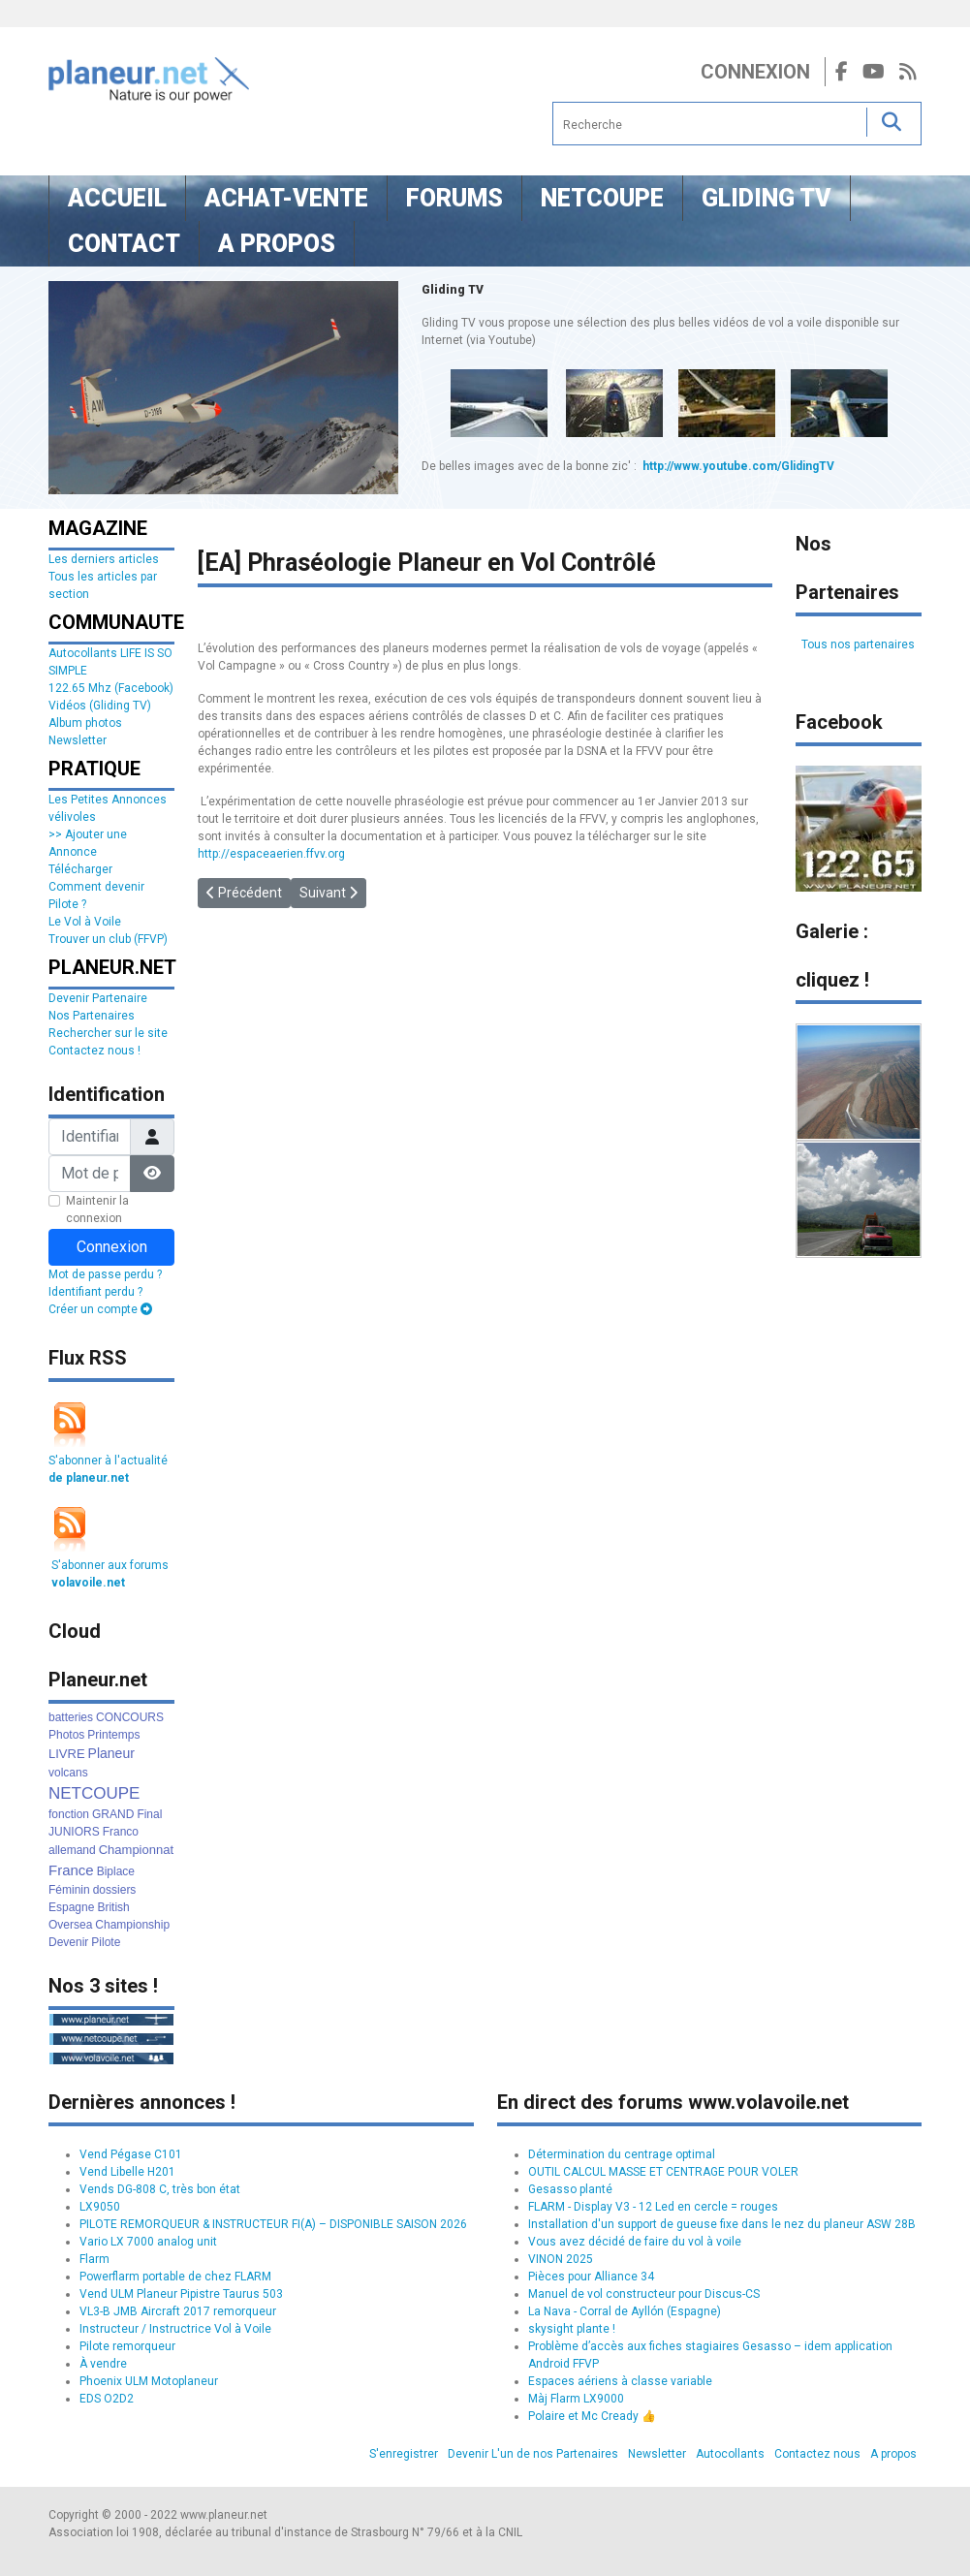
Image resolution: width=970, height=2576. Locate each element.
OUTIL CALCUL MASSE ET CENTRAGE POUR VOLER (663, 2172)
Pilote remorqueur (127, 2346)
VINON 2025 (560, 2259)
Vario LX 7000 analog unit (148, 2241)
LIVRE (66, 1753)
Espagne (71, 1907)
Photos (66, 1735)
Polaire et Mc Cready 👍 (592, 2416)
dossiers (115, 1890)
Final (149, 1814)
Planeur (111, 1753)
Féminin (69, 1890)
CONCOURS (130, 1717)
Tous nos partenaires (858, 644)
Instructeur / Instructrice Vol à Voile (175, 2329)
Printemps (113, 1735)
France (71, 1870)
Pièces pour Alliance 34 (591, 2276)
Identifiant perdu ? (95, 1292)
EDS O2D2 (106, 2398)
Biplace (116, 1871)
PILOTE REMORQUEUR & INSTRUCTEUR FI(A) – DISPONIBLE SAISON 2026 (273, 2224)
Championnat (136, 1849)
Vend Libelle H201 (127, 2172)
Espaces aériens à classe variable (620, 2381)
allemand (72, 1850)
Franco (121, 1831)
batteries (70, 1717)
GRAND (113, 1814)
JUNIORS (74, 1831)
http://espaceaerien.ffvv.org (271, 854)
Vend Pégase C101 (130, 2154)
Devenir (68, 1942)
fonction (68, 1814)
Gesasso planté (570, 2189)
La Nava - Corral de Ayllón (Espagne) (624, 2311)
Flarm (94, 2259)
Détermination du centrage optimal (621, 2154)
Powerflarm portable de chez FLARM (175, 2276)
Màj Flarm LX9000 (576, 2398)
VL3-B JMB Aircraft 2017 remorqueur (177, 2311)
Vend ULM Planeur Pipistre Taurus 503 (181, 2294)
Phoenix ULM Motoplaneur (148, 2381)
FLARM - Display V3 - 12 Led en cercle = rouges (653, 2207)
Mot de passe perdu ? (105, 1274)
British (113, 1907)
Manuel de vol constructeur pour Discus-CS (644, 2294)
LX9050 (99, 2207)
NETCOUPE (94, 1793)
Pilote (105, 1942)
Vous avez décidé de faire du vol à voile (634, 2241)
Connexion (755, 71)
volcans (68, 1772)
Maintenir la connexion (97, 1209)
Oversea (70, 1925)
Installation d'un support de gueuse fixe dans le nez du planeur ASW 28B (722, 2224)
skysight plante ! (571, 2329)
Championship (132, 1925)
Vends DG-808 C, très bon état (159, 2189)
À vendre (103, 2364)
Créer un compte (100, 1309)
